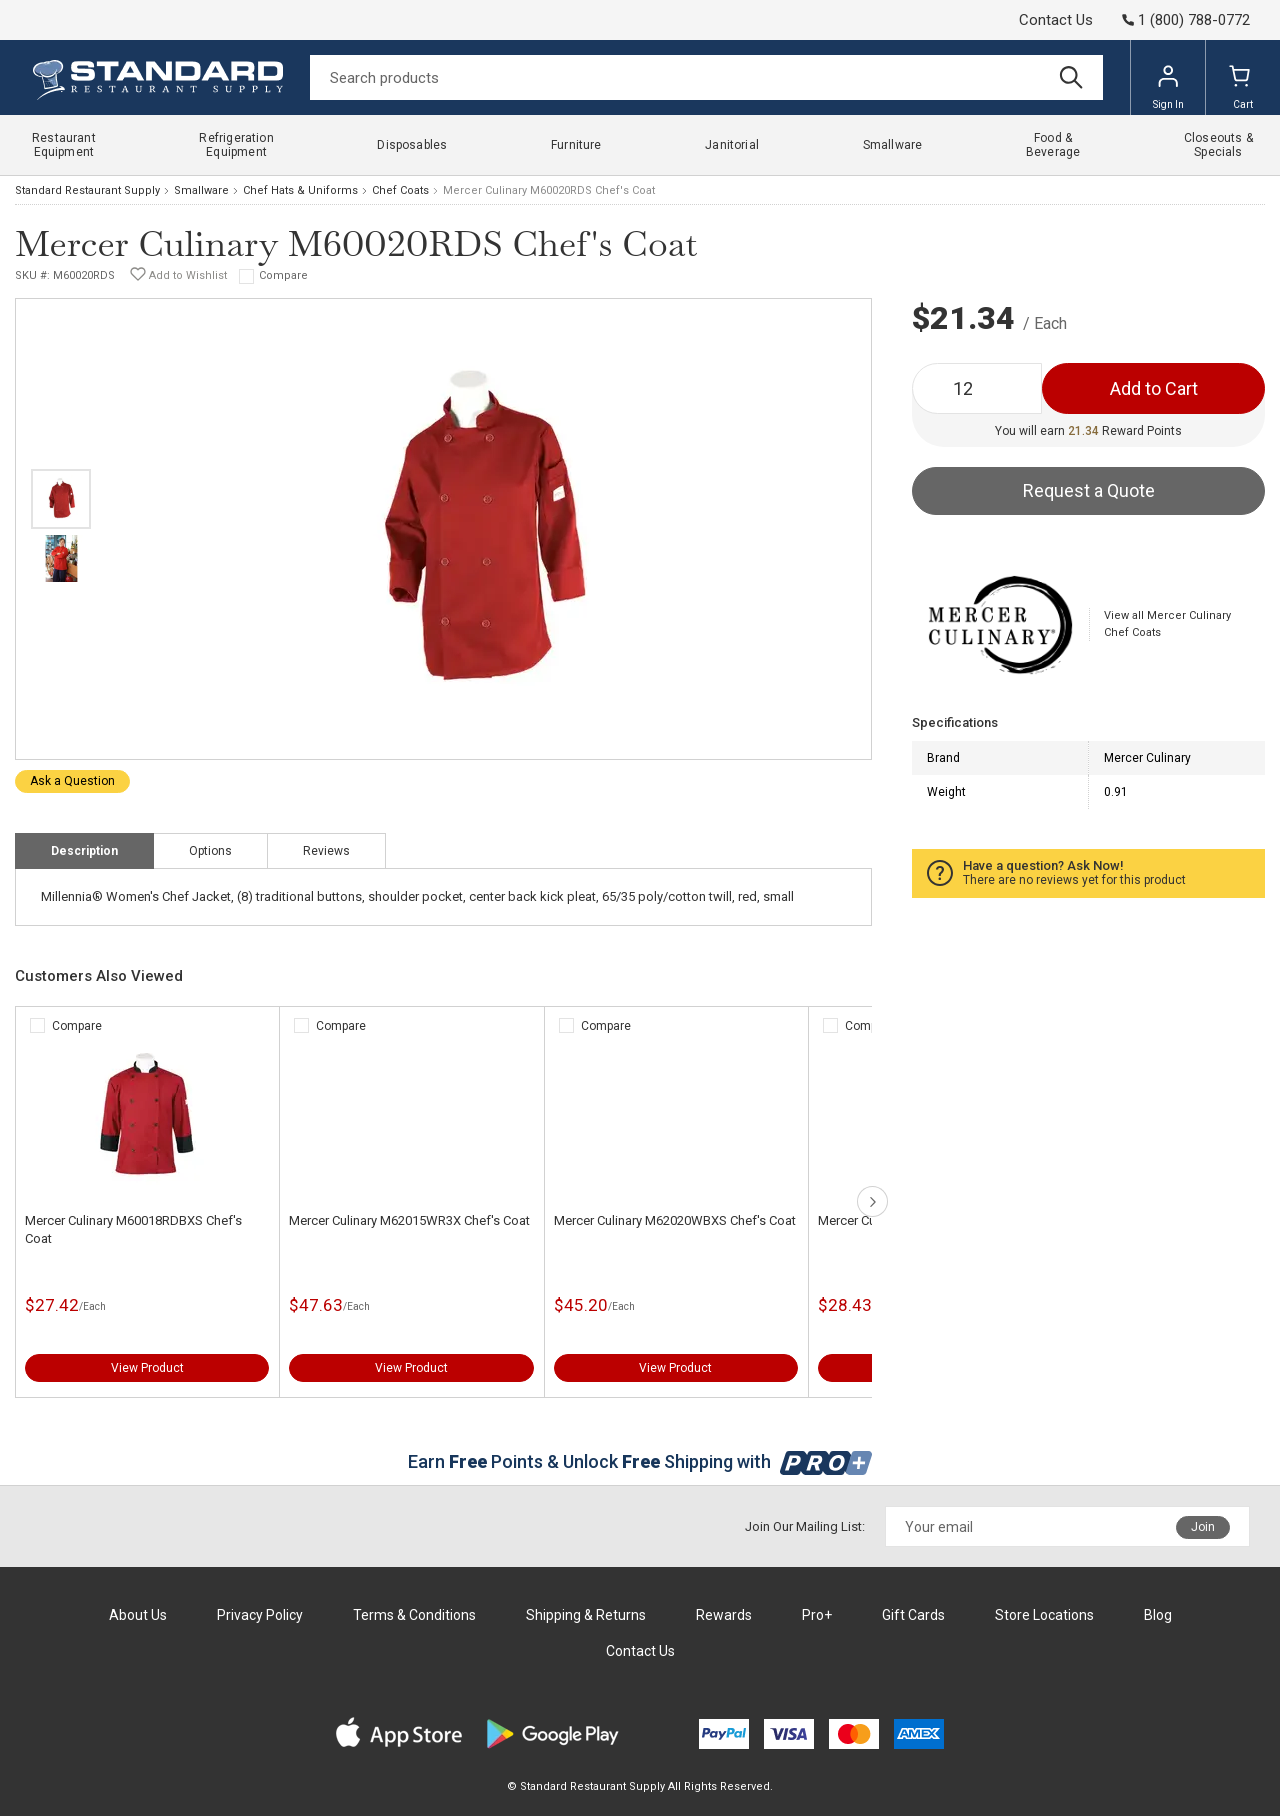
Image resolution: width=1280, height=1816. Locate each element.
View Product (147, 1368)
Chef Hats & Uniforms (300, 190)
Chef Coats (400, 190)
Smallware (201, 190)
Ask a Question (72, 781)
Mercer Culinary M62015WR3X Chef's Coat (409, 1220)
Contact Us (1056, 20)
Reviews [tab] (326, 851)
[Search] (706, 77)
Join (1203, 1527)
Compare (283, 275)
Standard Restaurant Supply (87, 190)
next (872, 1201)
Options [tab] (210, 851)
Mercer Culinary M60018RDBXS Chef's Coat (133, 1229)
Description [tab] (84, 851)
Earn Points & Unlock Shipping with (640, 1461)
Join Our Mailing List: (805, 1526)
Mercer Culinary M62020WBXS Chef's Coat (675, 1220)
